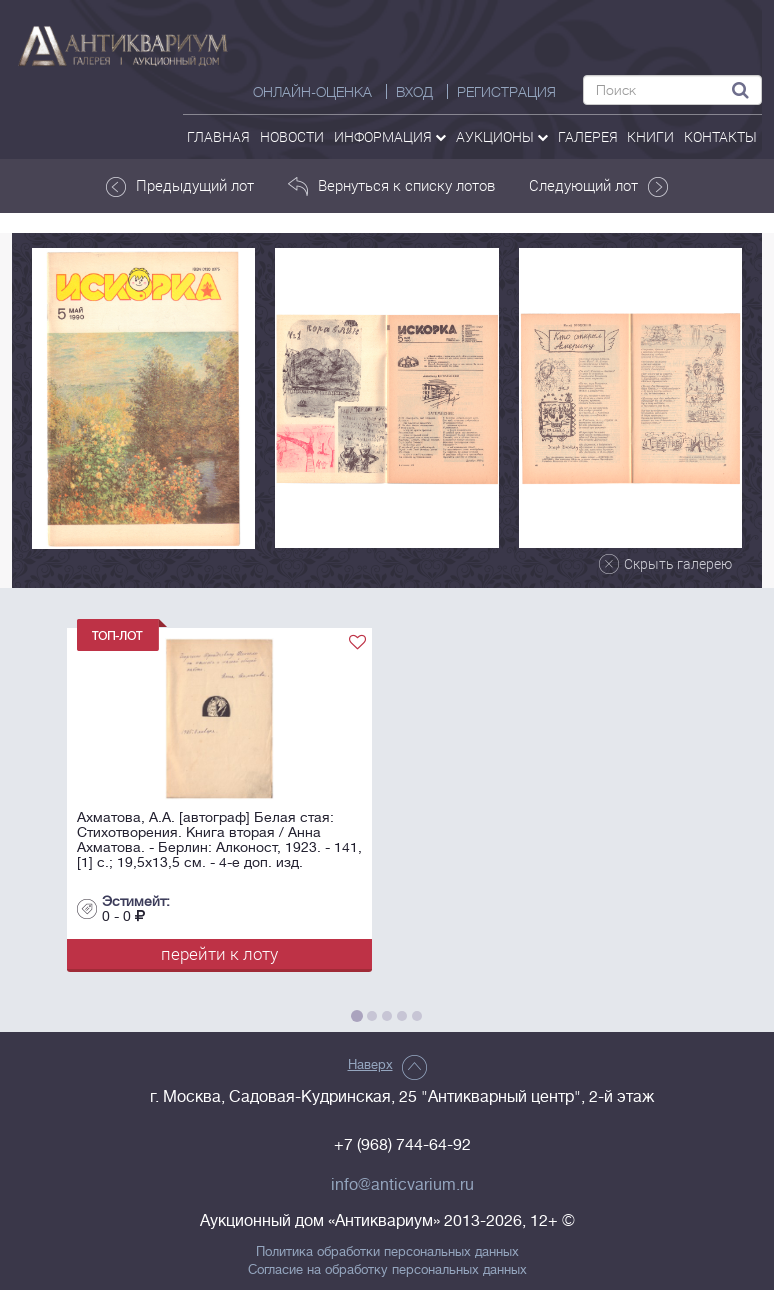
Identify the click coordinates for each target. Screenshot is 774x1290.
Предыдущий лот (179, 186)
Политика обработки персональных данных (387, 1252)
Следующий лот (599, 186)
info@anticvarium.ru (402, 1185)
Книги (650, 136)
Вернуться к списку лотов (391, 186)
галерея (588, 136)
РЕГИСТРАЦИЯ (506, 92)
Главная (218, 136)
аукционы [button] (502, 136)
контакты (720, 136)
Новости (292, 136)
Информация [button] (390, 136)
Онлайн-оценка (312, 92)
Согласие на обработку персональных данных (387, 1270)
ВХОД (414, 92)
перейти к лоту (219, 953)
